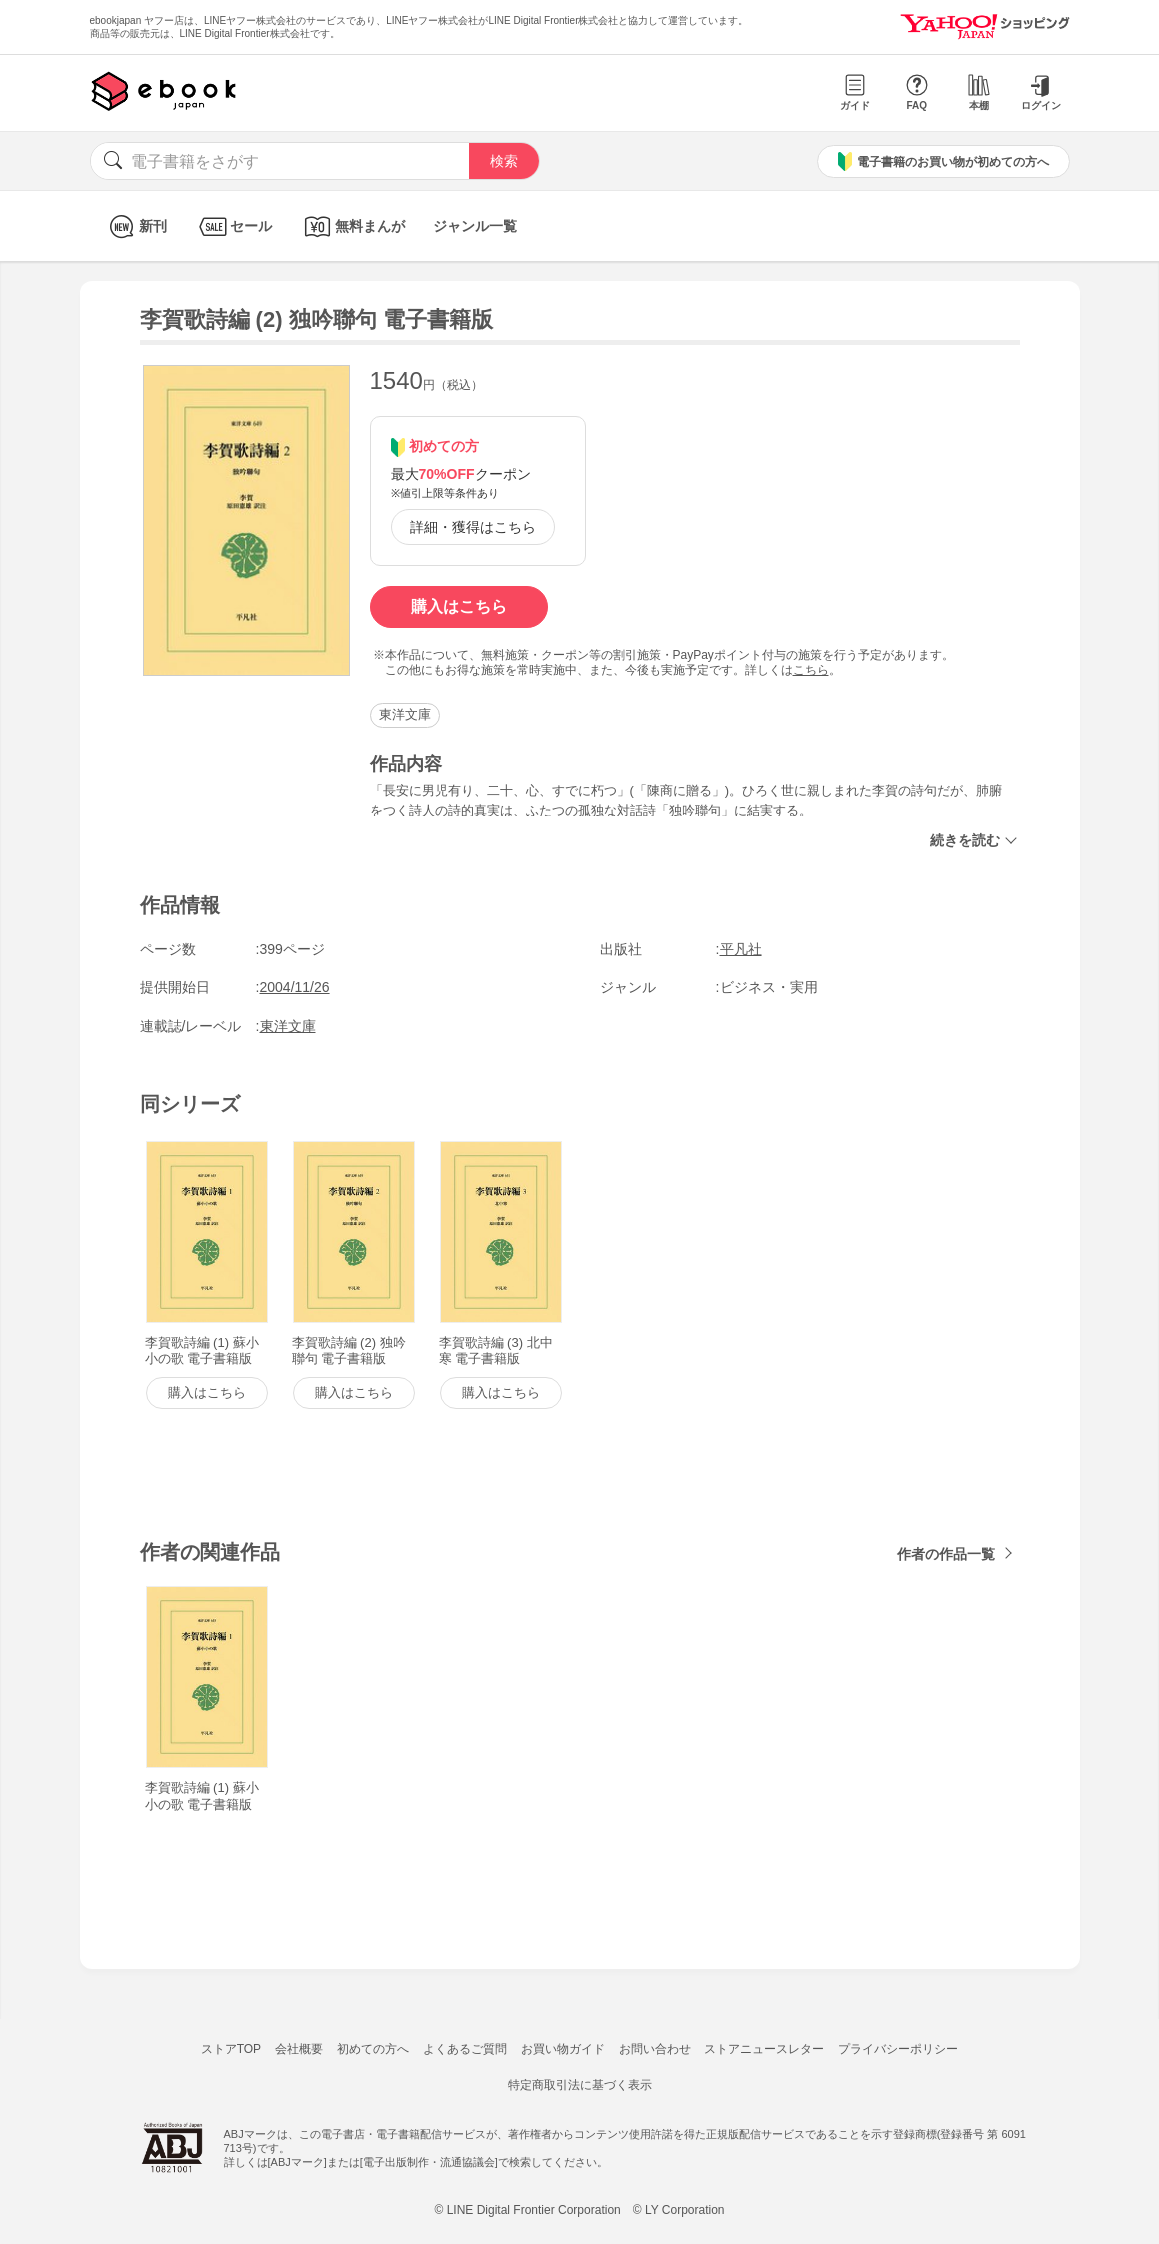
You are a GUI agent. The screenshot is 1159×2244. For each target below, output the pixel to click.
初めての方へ (373, 2049)
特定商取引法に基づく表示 (580, 2085)
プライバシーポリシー (898, 2049)
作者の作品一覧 (946, 1554)
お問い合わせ (655, 2049)
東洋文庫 (405, 714)
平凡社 (741, 949)
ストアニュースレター (764, 2049)
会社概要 (299, 2049)
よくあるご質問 (465, 2049)
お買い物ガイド (563, 2049)
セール (233, 226)
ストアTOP (231, 2049)
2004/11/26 (295, 987)
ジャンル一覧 (475, 226)
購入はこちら (459, 606)
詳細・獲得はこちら (473, 527)
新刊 (135, 226)
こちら (811, 670)
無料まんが (352, 226)
